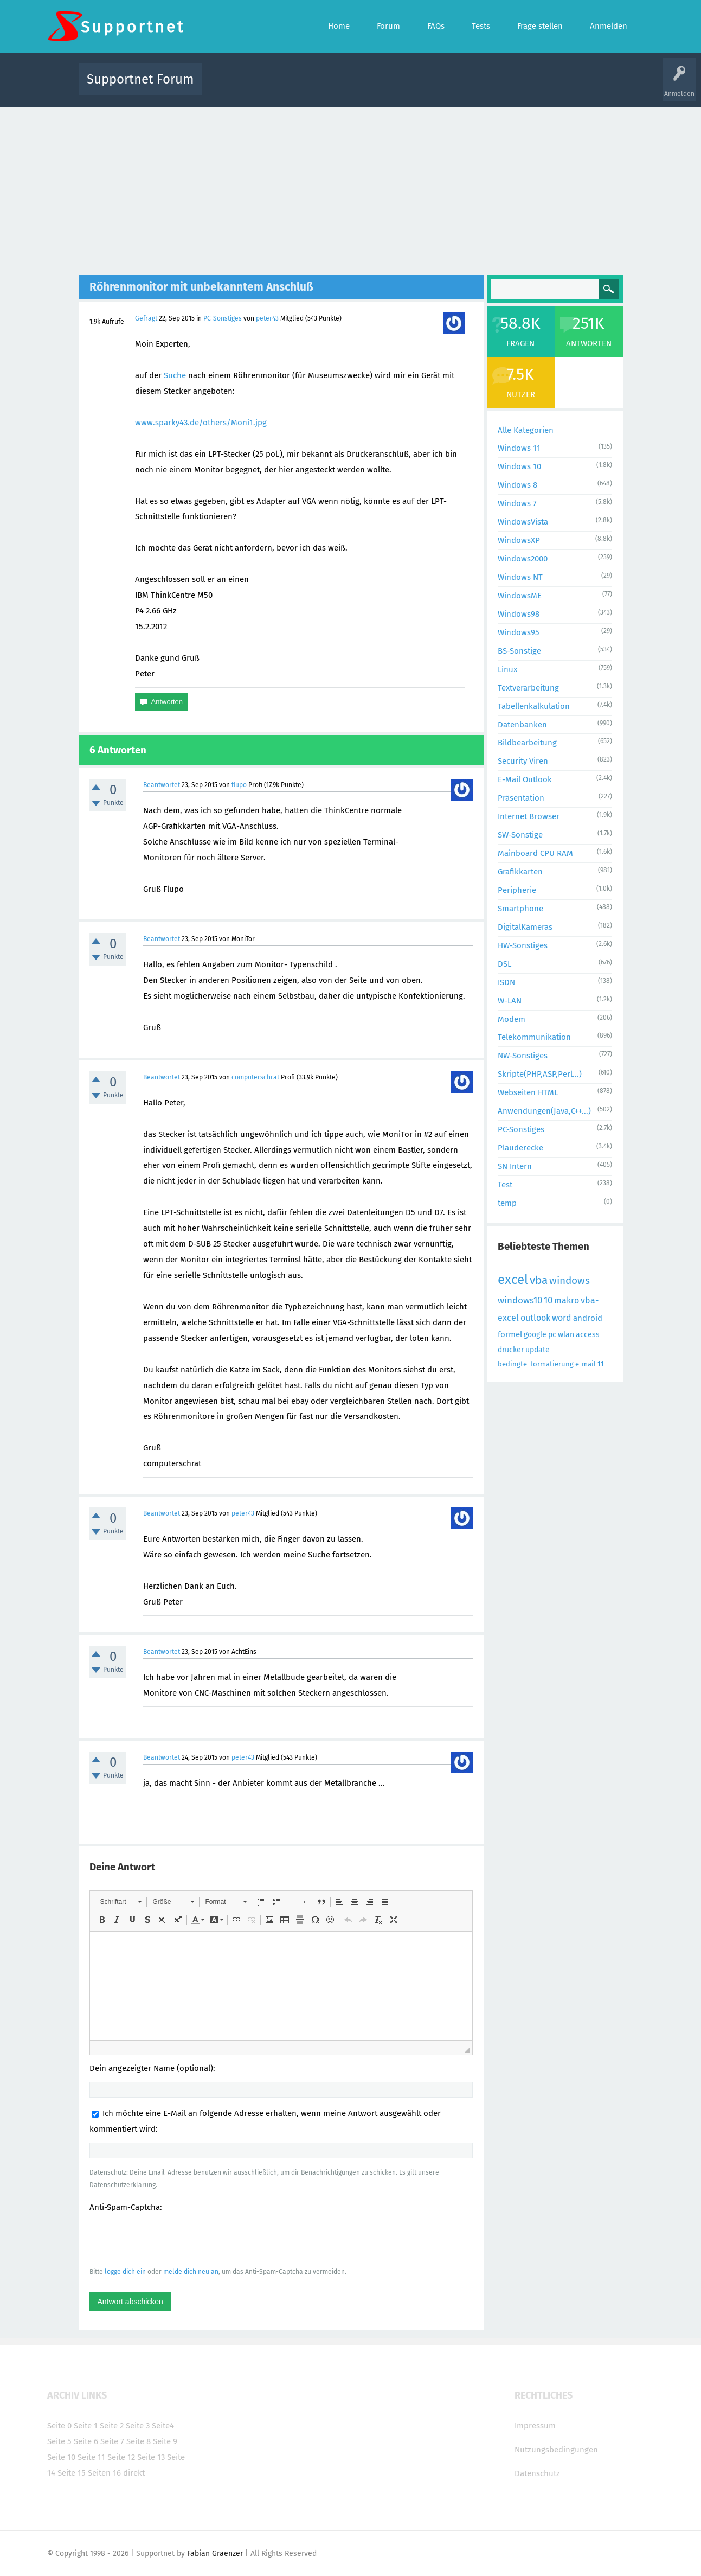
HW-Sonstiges (523, 945)
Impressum (535, 2426)
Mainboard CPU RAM (535, 853)
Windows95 (518, 632)
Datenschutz (537, 2473)
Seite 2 (112, 2426)
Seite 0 (59, 2426)
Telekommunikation (534, 1037)
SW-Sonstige (520, 835)
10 (548, 1300)
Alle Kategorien (526, 430)
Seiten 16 (104, 2473)
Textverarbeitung (528, 688)
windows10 (520, 1300)
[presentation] (171, 2239)
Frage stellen (528, 87)
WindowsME (520, 595)
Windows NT (520, 577)
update (537, 1349)
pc (552, 1334)
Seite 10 (61, 2457)
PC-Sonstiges (222, 318)
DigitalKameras (525, 927)
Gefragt (146, 318)
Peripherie (517, 890)
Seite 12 (121, 2457)
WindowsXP (519, 540)
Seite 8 (138, 2441)
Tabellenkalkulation (534, 706)
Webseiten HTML (528, 1092)
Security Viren (523, 761)
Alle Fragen (282, 87)
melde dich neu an (190, 2271)
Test (505, 1185)
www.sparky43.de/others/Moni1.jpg (201, 422)
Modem (511, 1019)
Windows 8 (517, 485)
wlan (566, 1334)
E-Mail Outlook (525, 779)
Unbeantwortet (364, 87)
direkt (134, 2473)
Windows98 (518, 614)
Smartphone (520, 908)
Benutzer (486, 87)
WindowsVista (523, 522)
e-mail (585, 1364)
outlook (535, 1318)
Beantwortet (161, 785)
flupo (239, 785)
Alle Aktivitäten (233, 87)
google (535, 1334)
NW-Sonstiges (523, 1055)
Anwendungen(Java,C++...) (544, 1111)
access (588, 1334)
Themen (409, 87)
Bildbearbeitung (527, 742)
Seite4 (163, 2426)
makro (566, 1300)
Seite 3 (138, 2426)
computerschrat (255, 1077)
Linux (507, 669)
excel (513, 1279)
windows (569, 1280)
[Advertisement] (350, 188)
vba (539, 1280)
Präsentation (521, 798)
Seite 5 (59, 2441)
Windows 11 (519, 448)
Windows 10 (519, 466)
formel (510, 1334)
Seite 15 (71, 2473)
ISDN (506, 982)
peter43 (267, 318)
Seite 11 (91, 2457)
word (561, 1318)
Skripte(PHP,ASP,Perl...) (540, 1074)
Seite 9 (165, 2441)
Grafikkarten (520, 872)
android (587, 1318)
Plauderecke (520, 1148)
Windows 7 (517, 503)
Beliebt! (319, 87)
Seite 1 (86, 2426)
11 (600, 1364)
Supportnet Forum (140, 79)
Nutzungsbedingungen (556, 2449)
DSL (504, 964)
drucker (511, 1349)
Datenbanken (522, 725)
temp (507, 1203)
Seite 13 (151, 2457)
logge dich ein (125, 2271)
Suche (175, 375)
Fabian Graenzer (215, 2553)
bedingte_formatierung (536, 1364)
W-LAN (510, 1001)
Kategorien (447, 87)
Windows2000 (523, 559)
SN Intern (515, 1166)
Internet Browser (528, 816)
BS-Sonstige (519, 651)
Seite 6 (86, 2441)
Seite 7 (112, 2441)
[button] (120, 1901)
